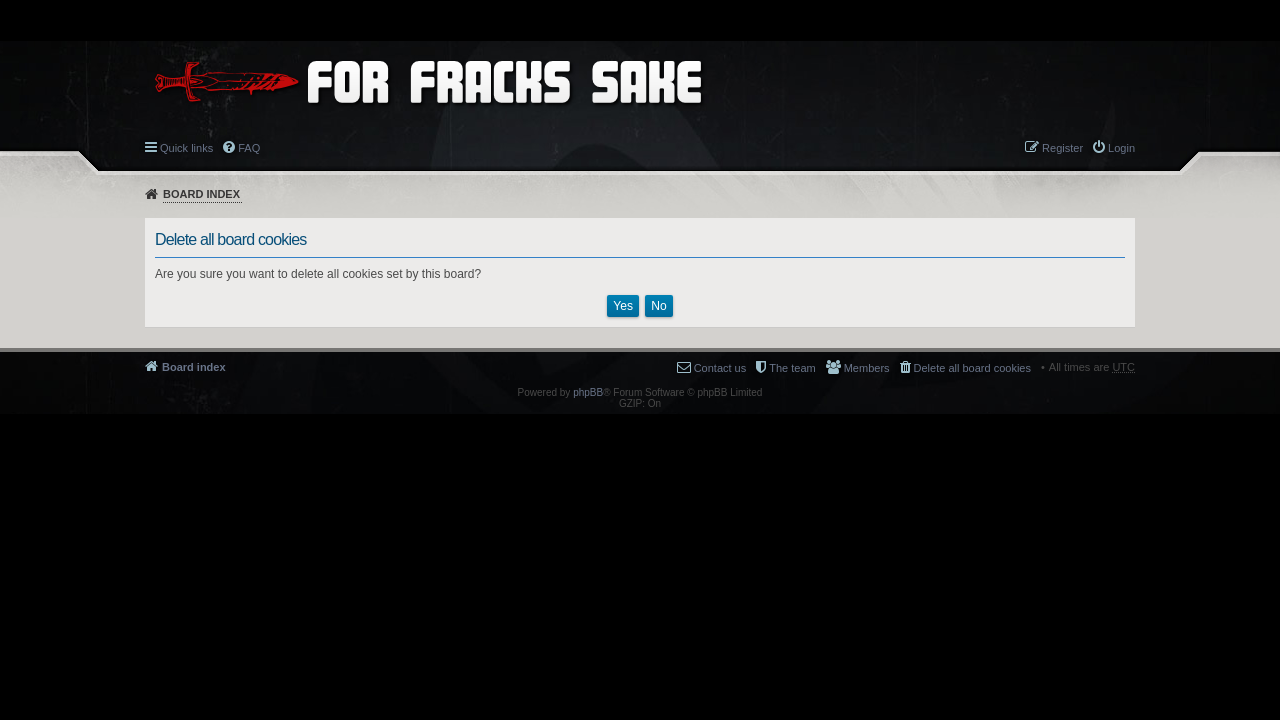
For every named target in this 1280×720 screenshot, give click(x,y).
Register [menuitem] (1062, 148)
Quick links (186, 148)
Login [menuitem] (1121, 148)
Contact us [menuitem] (720, 368)
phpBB (588, 392)
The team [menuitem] (792, 368)
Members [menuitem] (867, 368)
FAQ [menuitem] (249, 148)
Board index (201, 194)
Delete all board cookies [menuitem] (972, 368)
